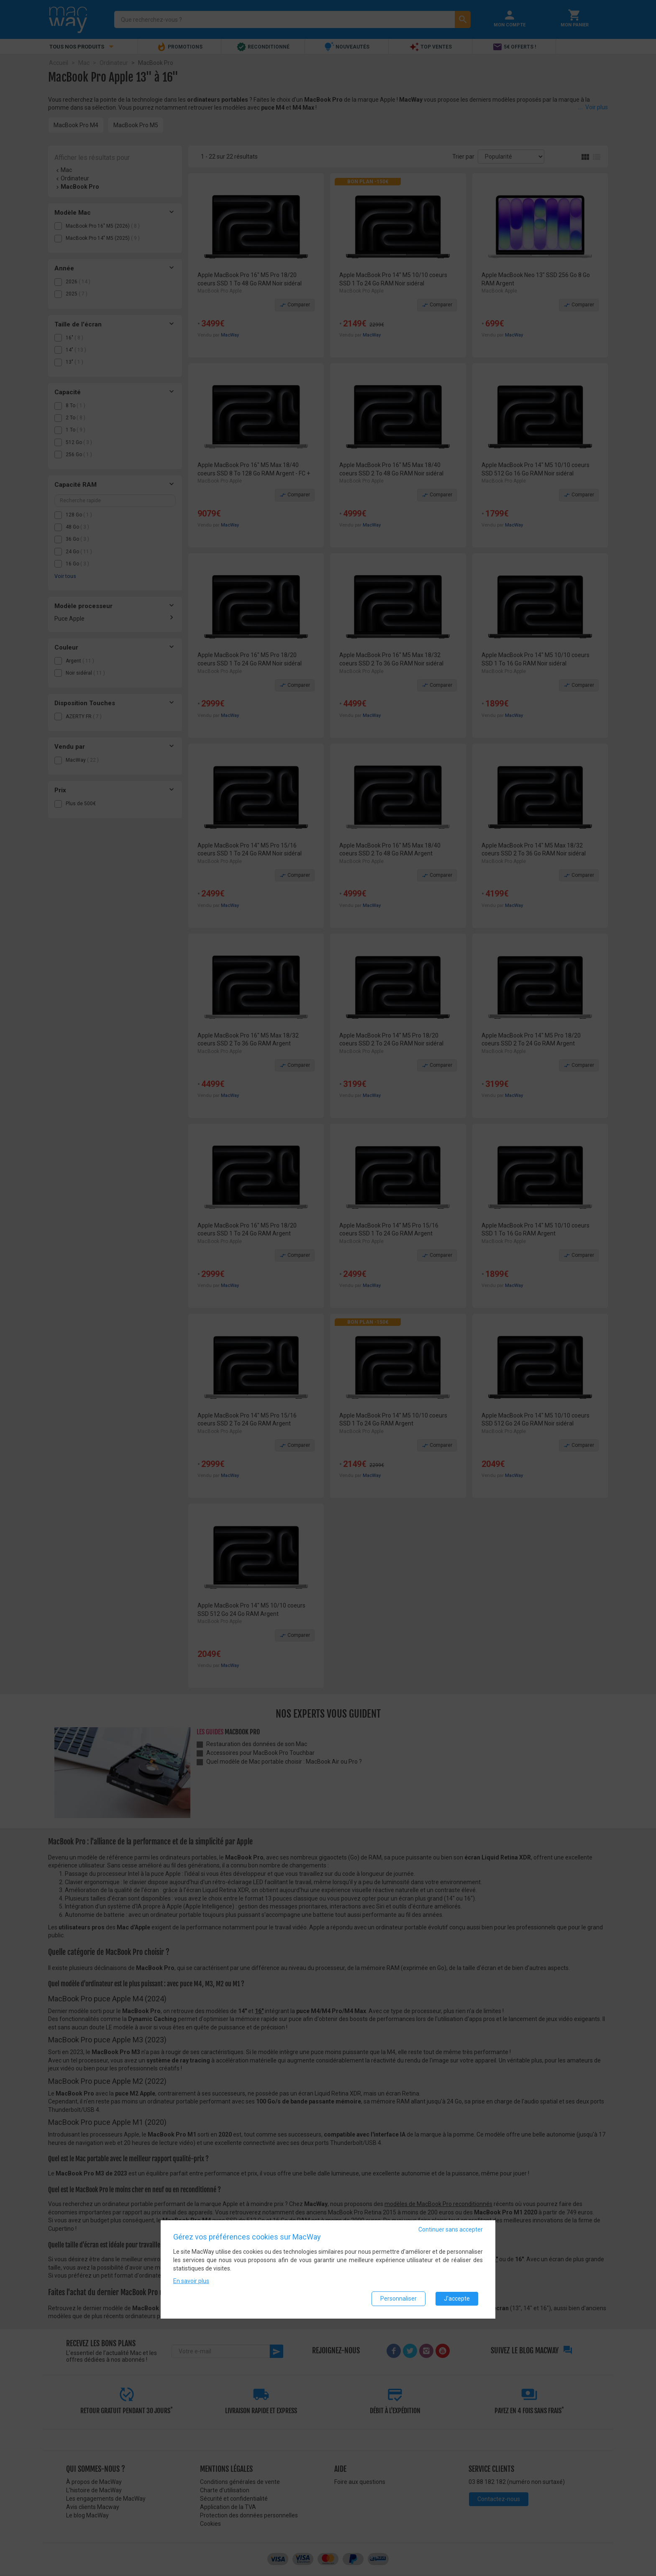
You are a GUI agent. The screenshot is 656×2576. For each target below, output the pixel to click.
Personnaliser (398, 2298)
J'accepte (457, 2298)
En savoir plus (191, 2281)
